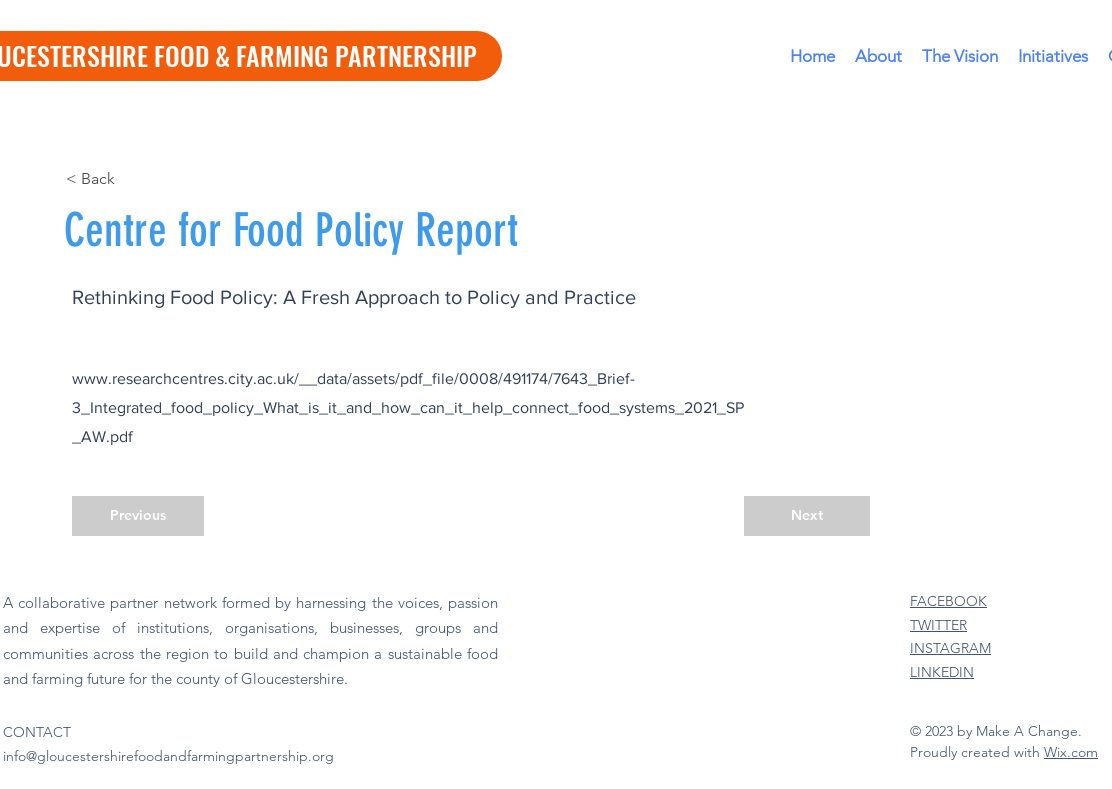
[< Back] (132, 179)
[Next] (807, 516)
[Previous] (138, 516)
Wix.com (1071, 752)
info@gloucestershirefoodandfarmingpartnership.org (168, 756)
